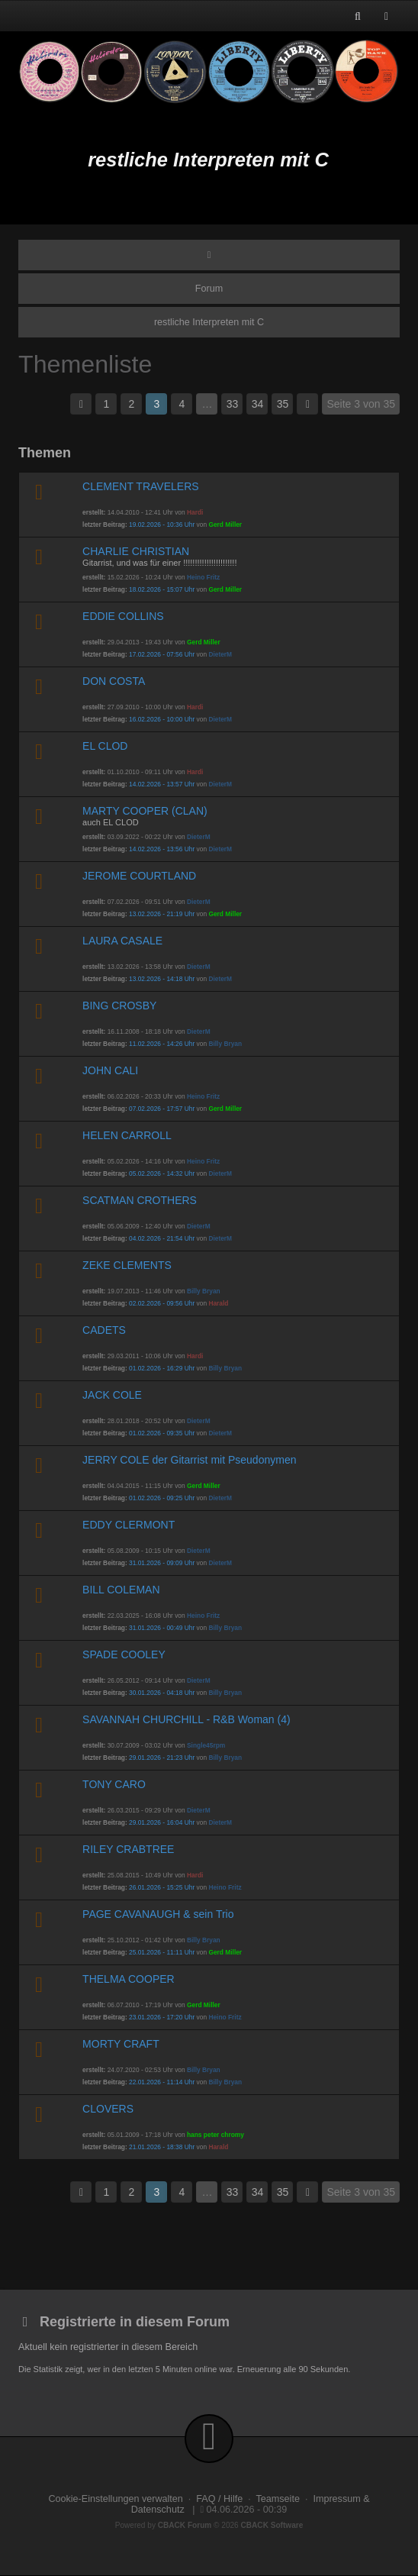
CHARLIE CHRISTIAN (135, 551)
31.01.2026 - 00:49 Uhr (162, 1628)
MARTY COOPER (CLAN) (144, 811)
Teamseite (278, 2499)
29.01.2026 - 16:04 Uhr (162, 1822)
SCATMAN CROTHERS (139, 1200)
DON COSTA (113, 681)
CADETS (104, 1330)
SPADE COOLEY (124, 1654)
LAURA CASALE (122, 941)
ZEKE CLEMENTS (127, 1265)
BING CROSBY (119, 1005)
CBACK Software (272, 2525)
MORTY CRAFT (120, 2044)
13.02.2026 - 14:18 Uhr (162, 979)
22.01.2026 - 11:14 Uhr (162, 2082)
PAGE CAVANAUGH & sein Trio (157, 1914)
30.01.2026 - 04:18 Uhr (162, 1692)
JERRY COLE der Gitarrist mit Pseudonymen (189, 1460)
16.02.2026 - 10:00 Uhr (162, 719)
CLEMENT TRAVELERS (140, 486)
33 (233, 404)
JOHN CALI (110, 1070)
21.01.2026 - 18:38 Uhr (162, 2147)
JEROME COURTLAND (139, 876)
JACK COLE (112, 1395)
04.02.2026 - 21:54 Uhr (162, 1238)
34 (258, 404)
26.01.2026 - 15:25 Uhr (162, 1887)
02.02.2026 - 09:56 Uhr (162, 1303)
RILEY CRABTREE (128, 1849)
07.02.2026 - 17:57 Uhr (162, 1108)
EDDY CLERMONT (128, 1525)
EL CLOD (104, 746)
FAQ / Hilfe (219, 2499)
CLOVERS (107, 2109)
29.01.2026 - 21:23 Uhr (162, 1757)
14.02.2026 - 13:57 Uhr (162, 784)
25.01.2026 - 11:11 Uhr (162, 1952)
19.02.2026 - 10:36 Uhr (162, 524)
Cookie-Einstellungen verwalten (115, 2499)
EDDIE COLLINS (123, 616)
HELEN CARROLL (127, 1135)
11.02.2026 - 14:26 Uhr (162, 1044)
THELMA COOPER (128, 1979)
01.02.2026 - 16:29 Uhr (162, 1368)
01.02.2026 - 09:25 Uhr (162, 1498)
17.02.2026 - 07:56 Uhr (162, 654)
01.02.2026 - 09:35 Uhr (162, 1433)
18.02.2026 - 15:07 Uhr (162, 589)
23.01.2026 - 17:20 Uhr (162, 2017)
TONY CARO (114, 1784)
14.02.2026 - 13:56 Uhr (162, 849)
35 (283, 404)
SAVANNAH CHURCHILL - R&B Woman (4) (186, 1719)
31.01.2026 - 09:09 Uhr (162, 1563)
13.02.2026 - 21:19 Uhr (162, 914)
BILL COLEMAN (120, 1589)
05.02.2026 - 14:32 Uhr (162, 1173)
